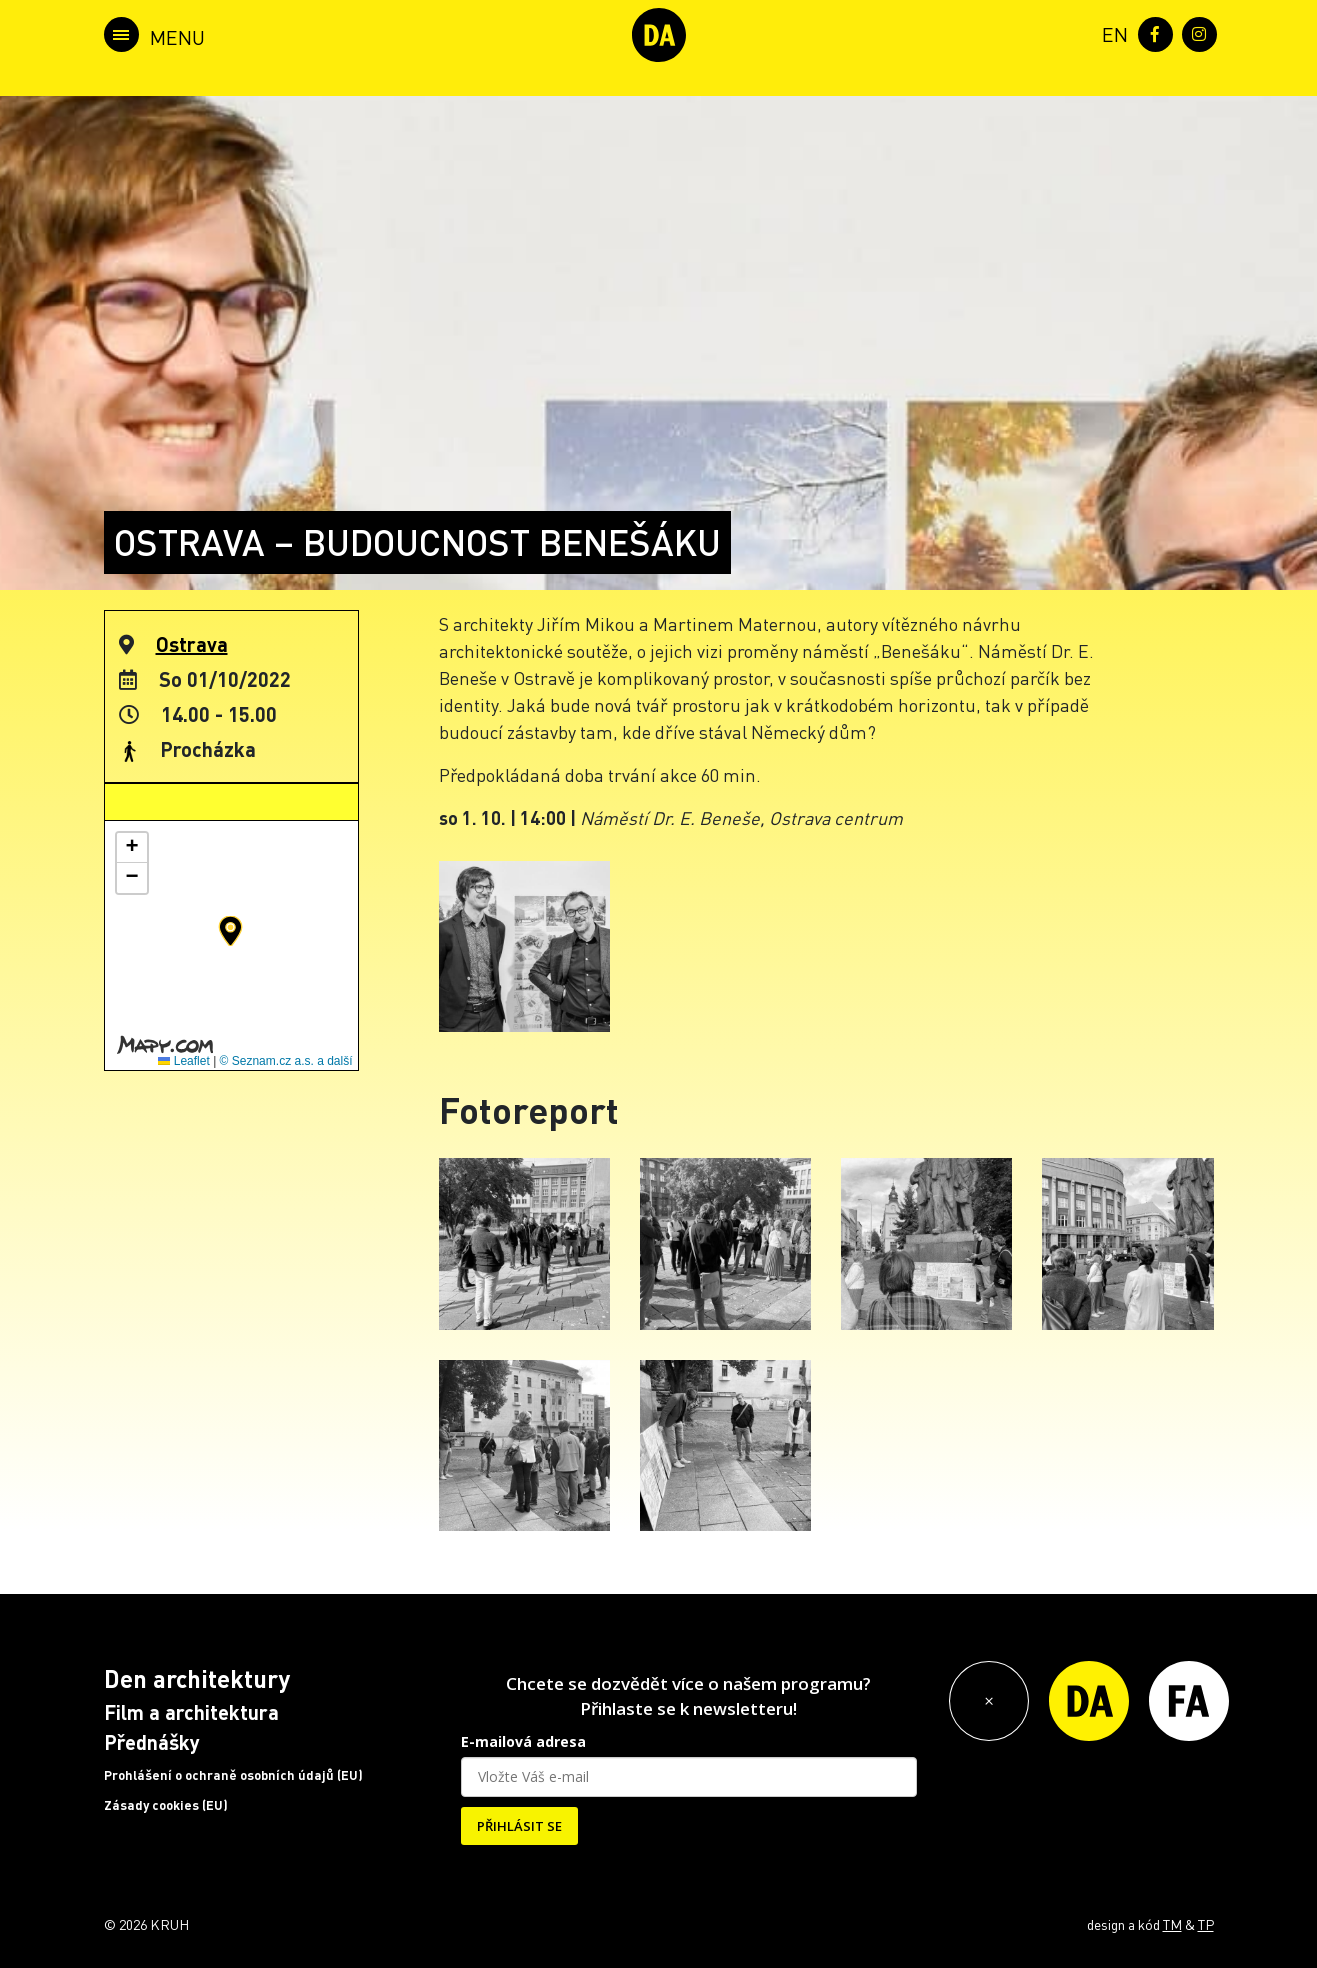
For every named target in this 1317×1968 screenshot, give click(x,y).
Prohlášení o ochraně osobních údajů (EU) (233, 1775)
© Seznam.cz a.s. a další (286, 1061)
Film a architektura (191, 1712)
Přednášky (152, 1742)
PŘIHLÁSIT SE (519, 1826)
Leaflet (183, 1061)
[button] (230, 931)
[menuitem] (1111, 32)
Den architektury (197, 1678)
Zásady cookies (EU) (166, 1805)
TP (1206, 1924)
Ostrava (192, 644)
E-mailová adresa (523, 1741)
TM (1172, 1924)
